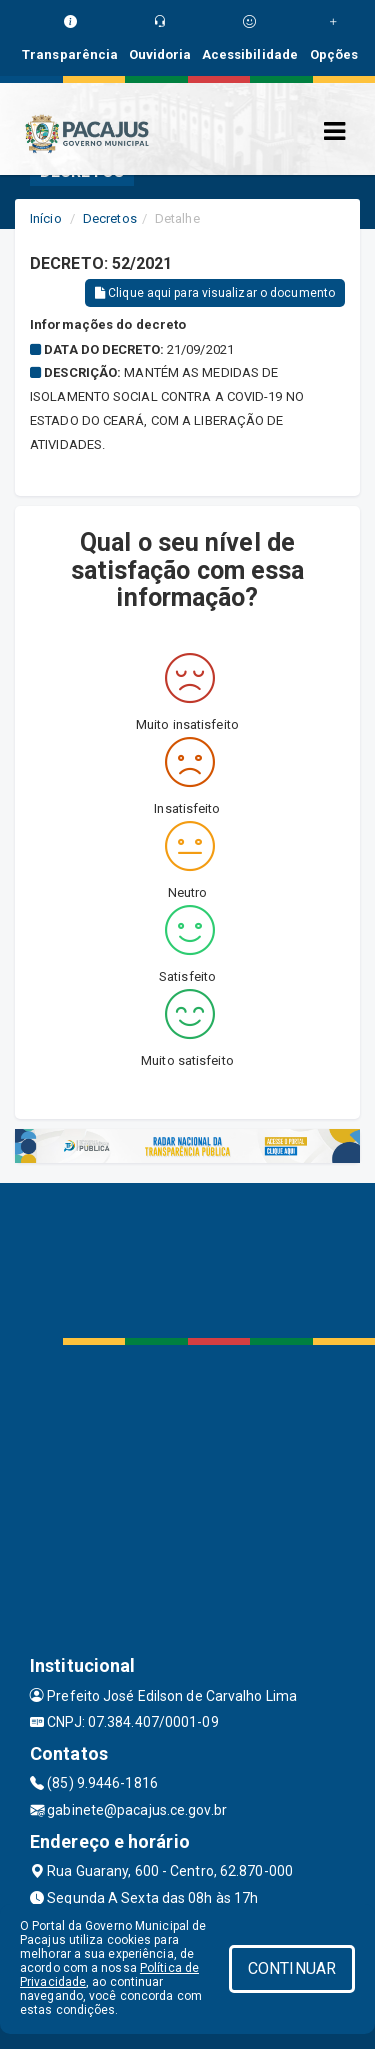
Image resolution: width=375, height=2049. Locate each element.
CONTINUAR (292, 1968)
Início (46, 218)
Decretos (110, 218)
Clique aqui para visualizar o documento (215, 293)
